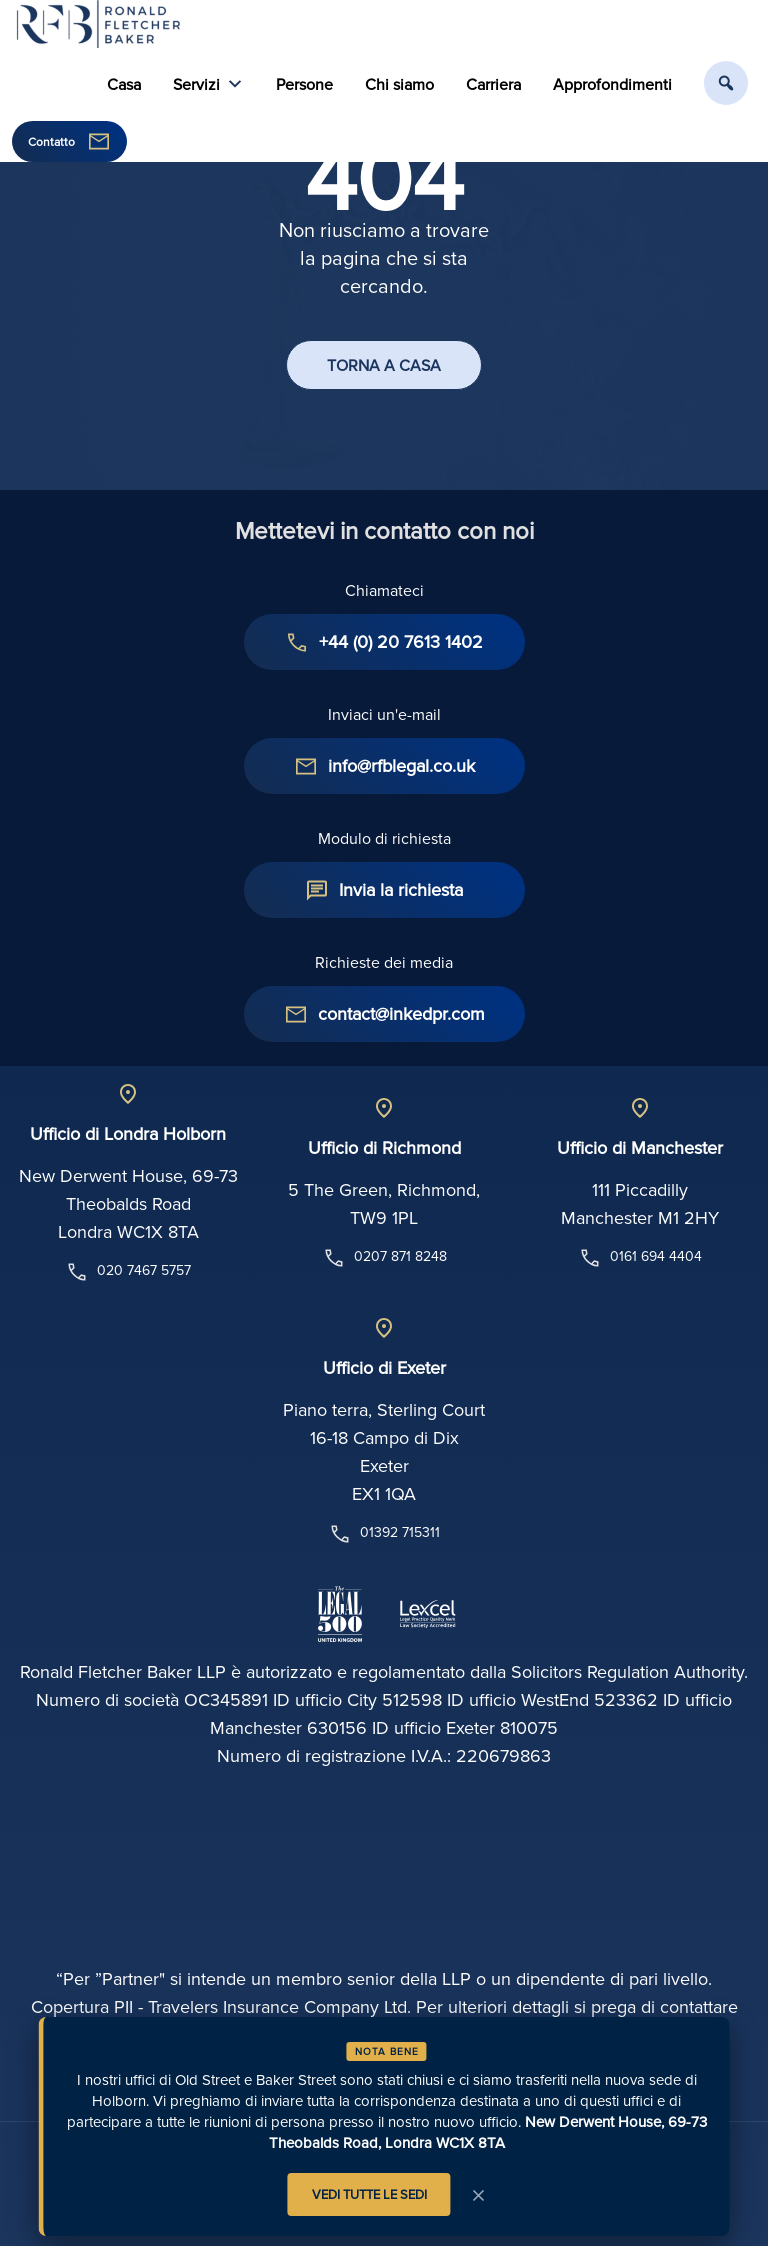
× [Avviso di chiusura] (478, 2194)
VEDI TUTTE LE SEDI (369, 2194)
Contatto (51, 142)
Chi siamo (399, 84)
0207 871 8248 (384, 1258)
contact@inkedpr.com (401, 1013)
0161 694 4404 (640, 1258)
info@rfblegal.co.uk (401, 765)
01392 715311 (384, 1534)
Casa (124, 84)
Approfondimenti (612, 84)
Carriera (493, 84)
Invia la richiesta (401, 889)
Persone (304, 84)
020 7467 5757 (128, 1272)
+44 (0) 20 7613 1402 (401, 641)
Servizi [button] (208, 84)
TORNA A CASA (384, 365)
